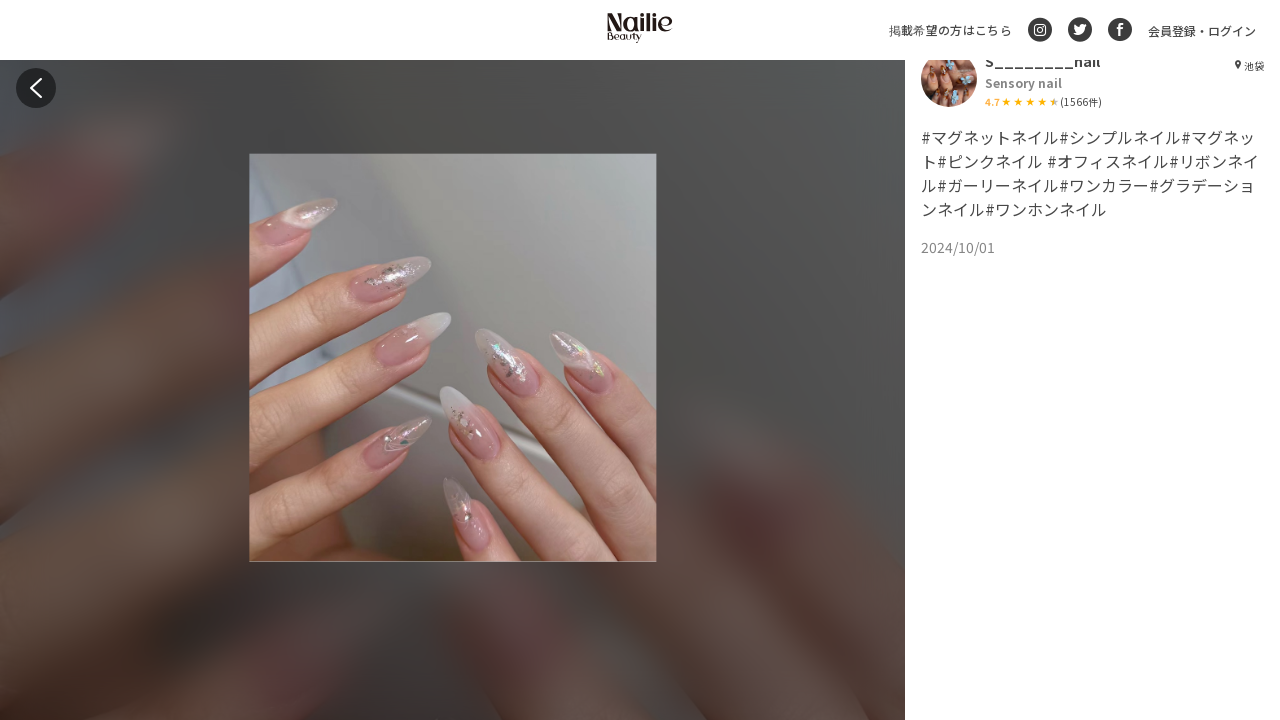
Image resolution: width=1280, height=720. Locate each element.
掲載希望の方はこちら (950, 29)
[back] (36, 88)
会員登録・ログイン (1202, 30)
